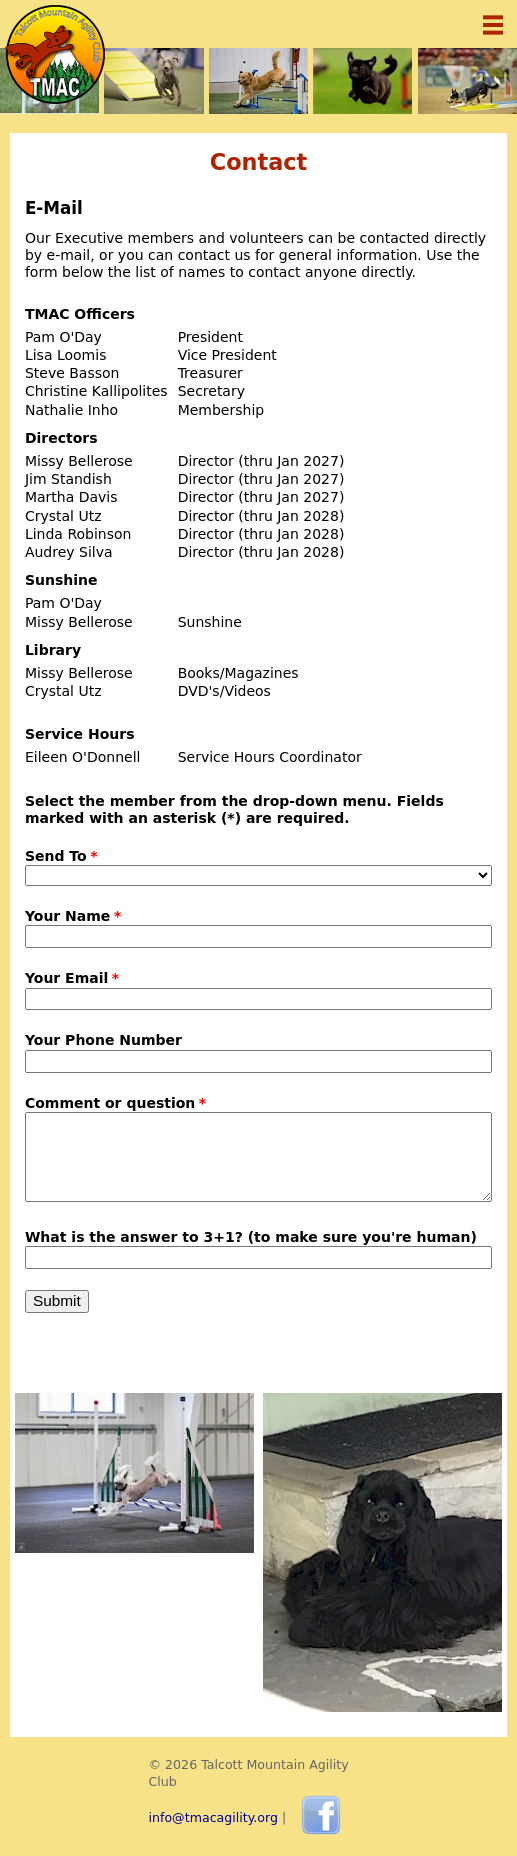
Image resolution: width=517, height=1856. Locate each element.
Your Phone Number (103, 1040)
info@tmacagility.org (214, 1817)
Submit (57, 1300)
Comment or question (110, 1103)
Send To (56, 856)
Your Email (66, 978)
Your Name (67, 916)
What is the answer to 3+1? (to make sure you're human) (251, 1237)
